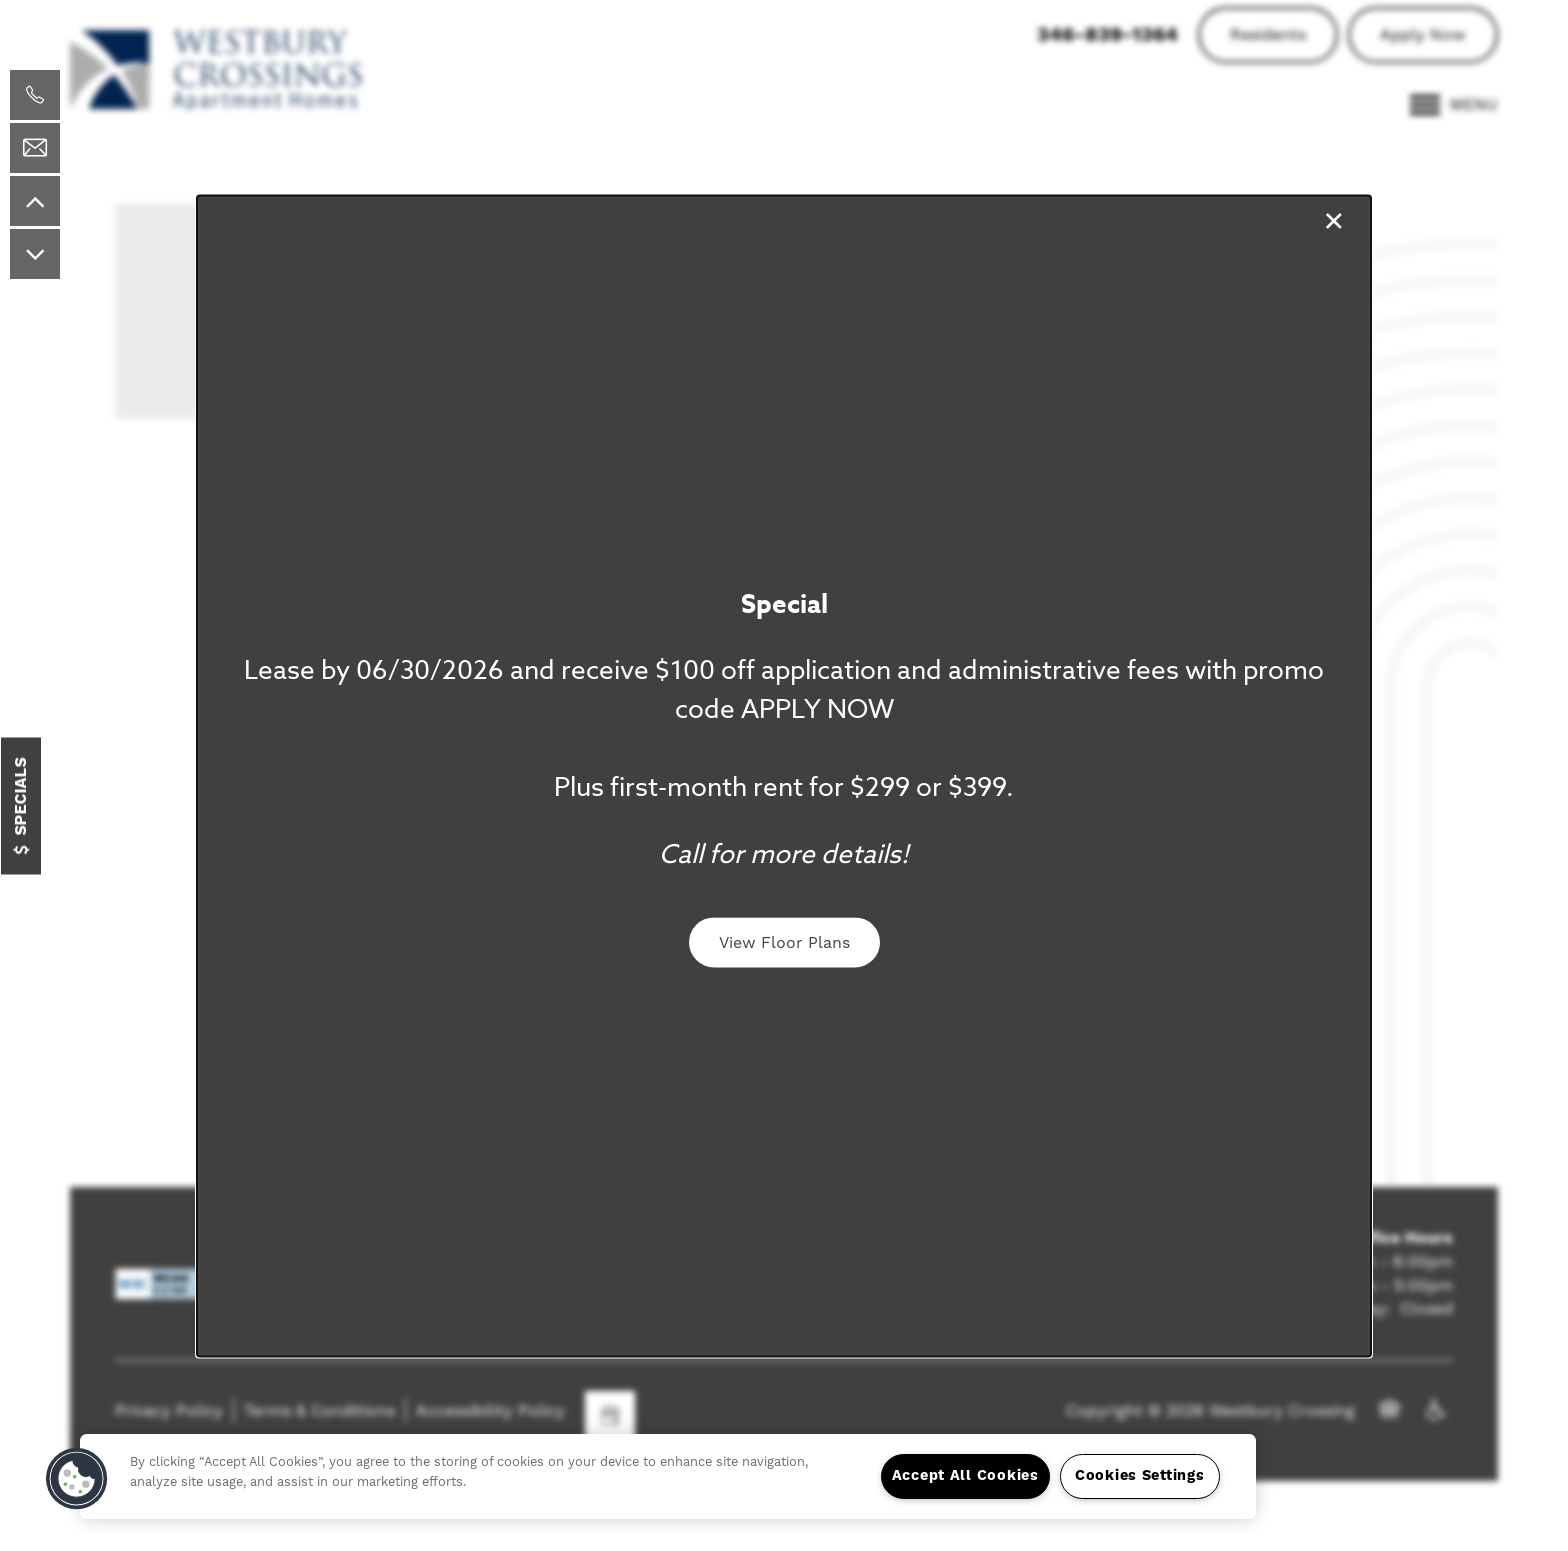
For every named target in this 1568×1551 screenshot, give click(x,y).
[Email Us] (35, 148)
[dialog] (784, 775)
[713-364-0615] (35, 95)
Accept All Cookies (965, 1476)
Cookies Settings (1140, 1476)
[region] (668, 1476)
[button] (784, 943)
